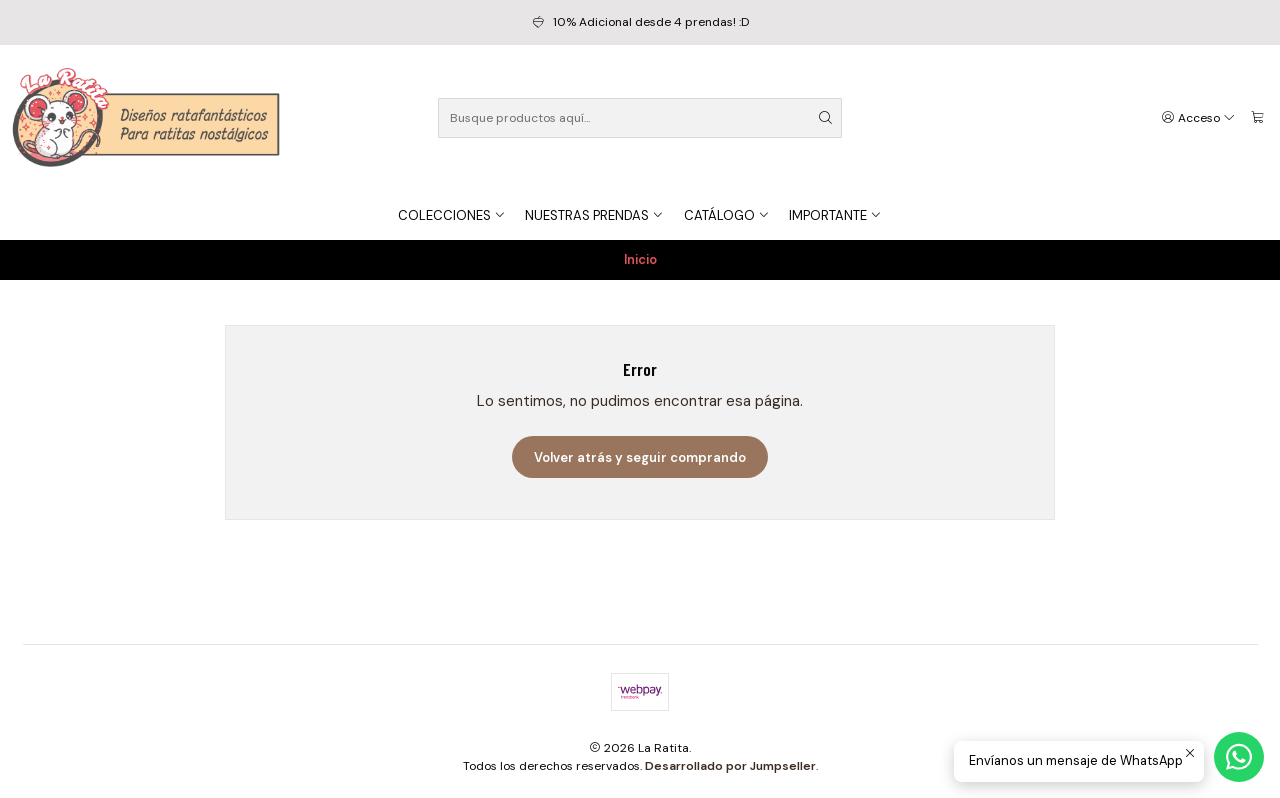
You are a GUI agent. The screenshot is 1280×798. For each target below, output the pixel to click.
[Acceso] (1199, 118)
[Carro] (1257, 118)
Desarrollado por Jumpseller (730, 766)
